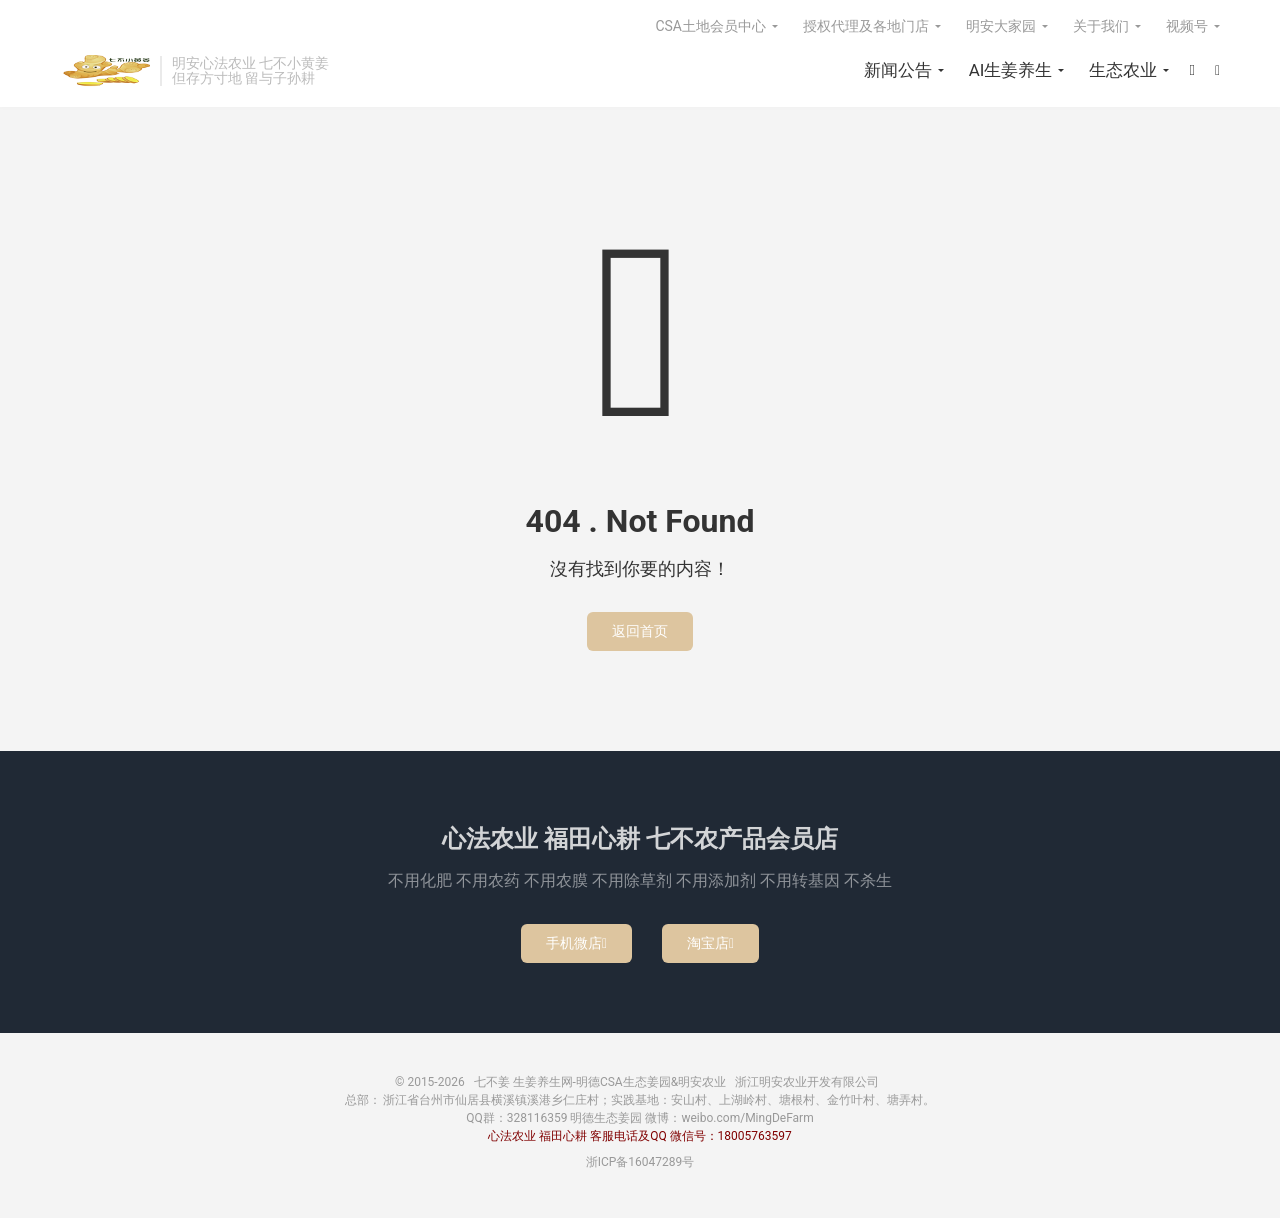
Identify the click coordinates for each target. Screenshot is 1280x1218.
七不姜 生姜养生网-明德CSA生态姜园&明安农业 (105, 71)
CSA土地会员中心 (710, 26)
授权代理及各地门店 (866, 26)
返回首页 (640, 631)
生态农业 (1123, 70)
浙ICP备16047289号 (640, 1162)
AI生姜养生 (1011, 70)
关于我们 (1101, 26)
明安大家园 (1001, 26)
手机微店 (576, 943)
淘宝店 (710, 943)
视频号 (1187, 26)
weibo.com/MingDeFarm (747, 1118)
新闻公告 (898, 70)
